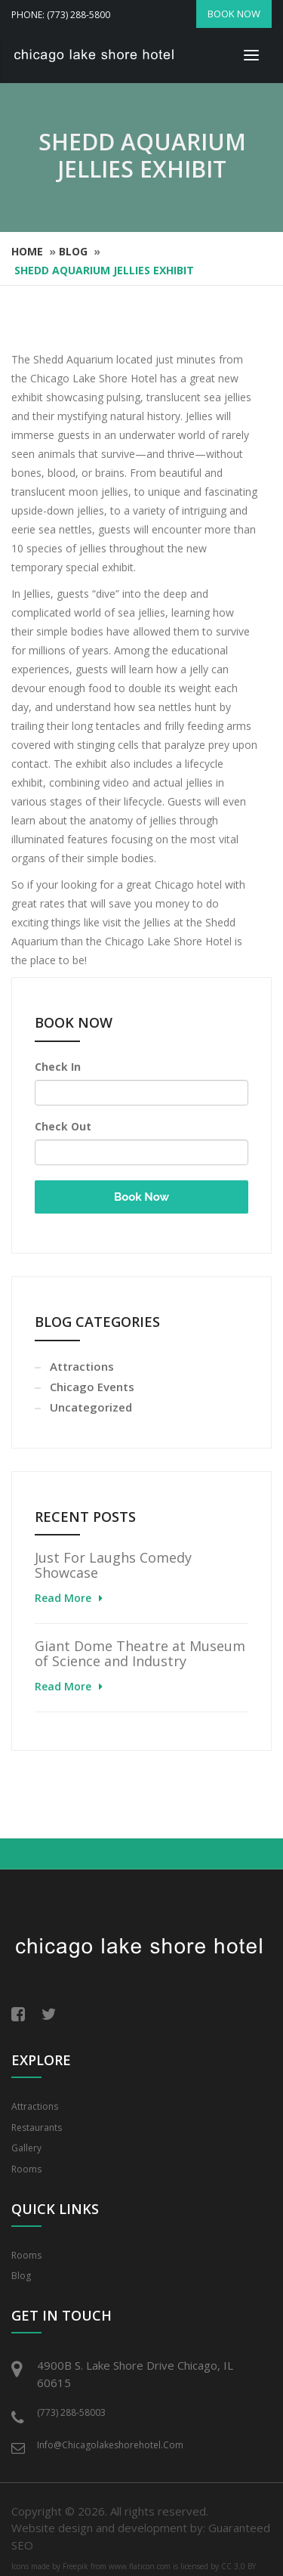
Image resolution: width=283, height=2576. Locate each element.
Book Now (141, 1197)
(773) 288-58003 (71, 2412)
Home (27, 251)
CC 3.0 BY (238, 2566)
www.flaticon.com (140, 2566)
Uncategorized (91, 1407)
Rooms (26, 2169)
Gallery (26, 2148)
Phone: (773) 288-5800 (60, 14)
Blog (73, 251)
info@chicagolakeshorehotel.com (110, 2444)
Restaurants (36, 2127)
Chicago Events (92, 1386)
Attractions (82, 1366)
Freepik (75, 2566)
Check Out (63, 1126)
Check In (58, 1066)
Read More (63, 1598)
